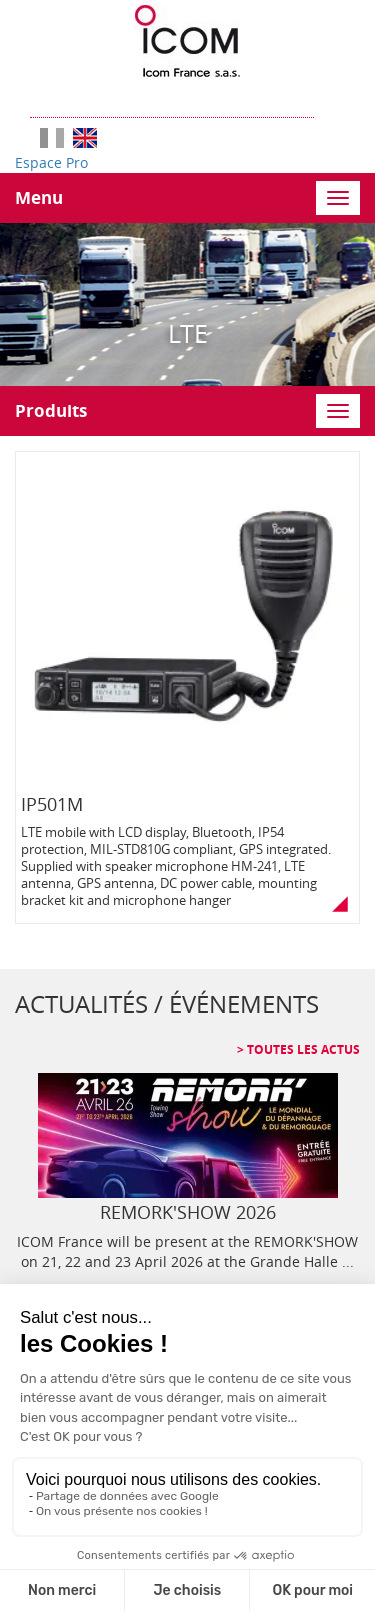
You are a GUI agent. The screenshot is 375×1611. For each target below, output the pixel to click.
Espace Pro (51, 162)
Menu (39, 197)
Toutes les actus (302, 1049)
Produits (51, 410)
